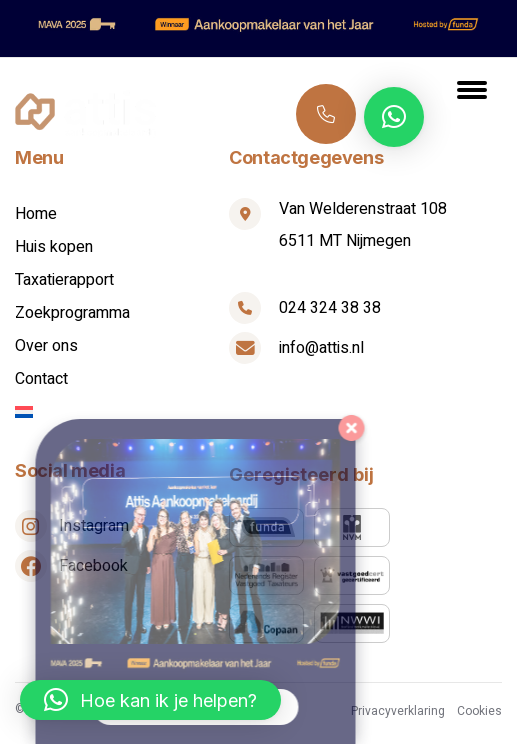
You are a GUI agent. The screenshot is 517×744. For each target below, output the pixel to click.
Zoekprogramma (72, 313)
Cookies (479, 711)
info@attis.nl (321, 348)
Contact (41, 379)
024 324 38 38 (326, 113)
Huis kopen (54, 247)
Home (36, 214)
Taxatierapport (64, 280)
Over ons (46, 346)
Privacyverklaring (398, 711)
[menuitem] (122, 412)
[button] (394, 117)
